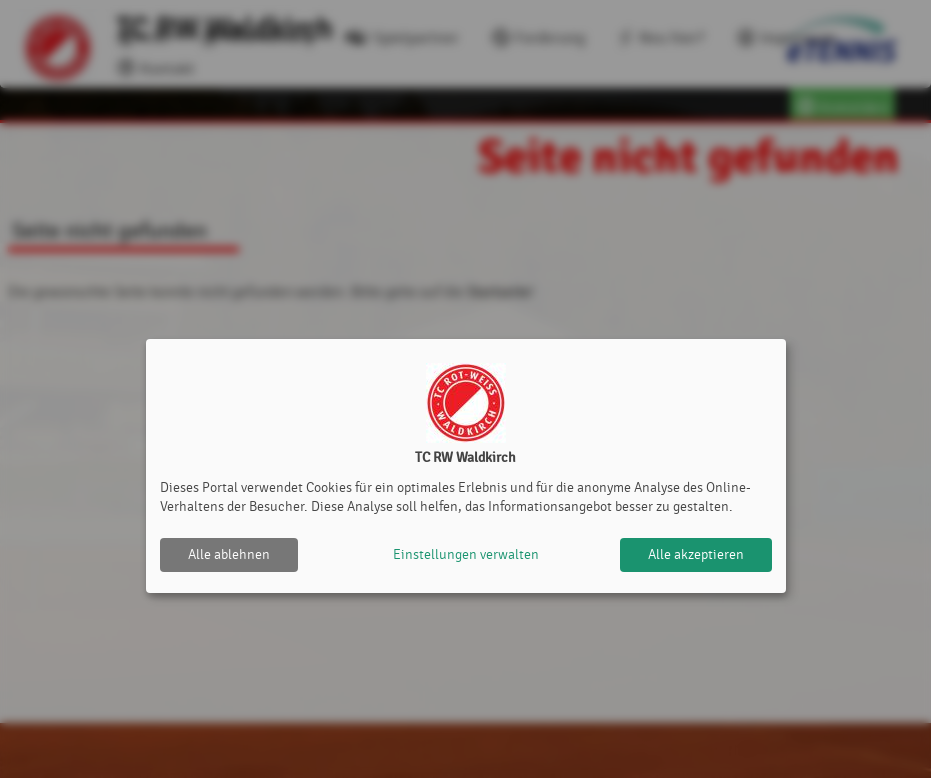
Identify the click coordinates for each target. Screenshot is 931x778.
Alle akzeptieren (696, 554)
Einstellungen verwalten (466, 554)
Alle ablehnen (229, 554)
